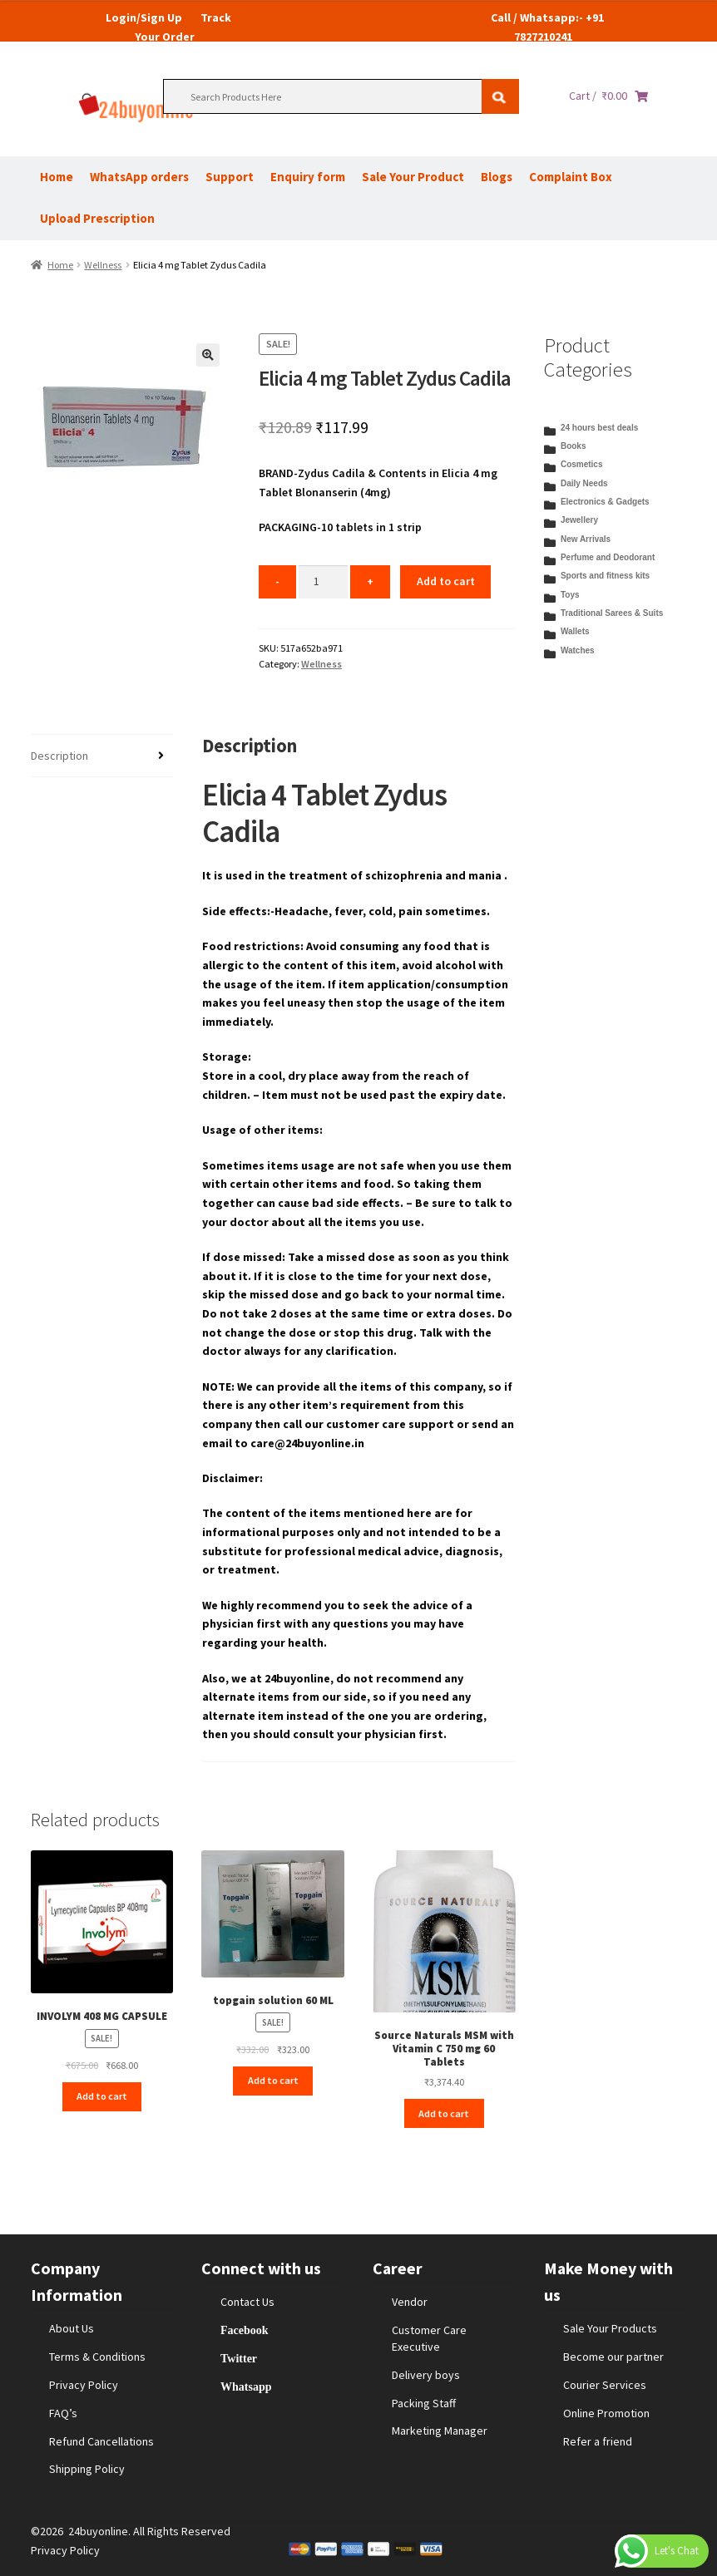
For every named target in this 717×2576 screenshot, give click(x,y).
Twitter (238, 2358)
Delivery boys (426, 2374)
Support (229, 177)
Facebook (244, 2330)
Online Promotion (606, 2413)
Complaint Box (570, 177)
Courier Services (604, 2384)
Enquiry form (307, 177)
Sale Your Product (413, 177)
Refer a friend (597, 2441)
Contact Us (247, 2301)
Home (56, 177)
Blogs (496, 177)
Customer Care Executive (429, 2338)
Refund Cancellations (101, 2441)
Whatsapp (245, 2386)
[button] (208, 355)
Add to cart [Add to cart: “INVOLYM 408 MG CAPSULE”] (102, 2096)
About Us (71, 2328)
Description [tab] (59, 755)
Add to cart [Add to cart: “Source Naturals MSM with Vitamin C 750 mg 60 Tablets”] (443, 2113)
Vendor (410, 2301)
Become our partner (613, 2356)
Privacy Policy (83, 2384)
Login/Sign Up (144, 17)
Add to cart (446, 581)
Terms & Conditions (97, 2356)
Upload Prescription (97, 218)
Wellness (102, 265)
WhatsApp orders (139, 177)
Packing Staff (424, 2403)
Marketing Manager (439, 2430)
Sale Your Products (610, 2328)
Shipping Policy (87, 2468)
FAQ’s (63, 2413)
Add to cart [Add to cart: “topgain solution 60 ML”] (273, 2080)
